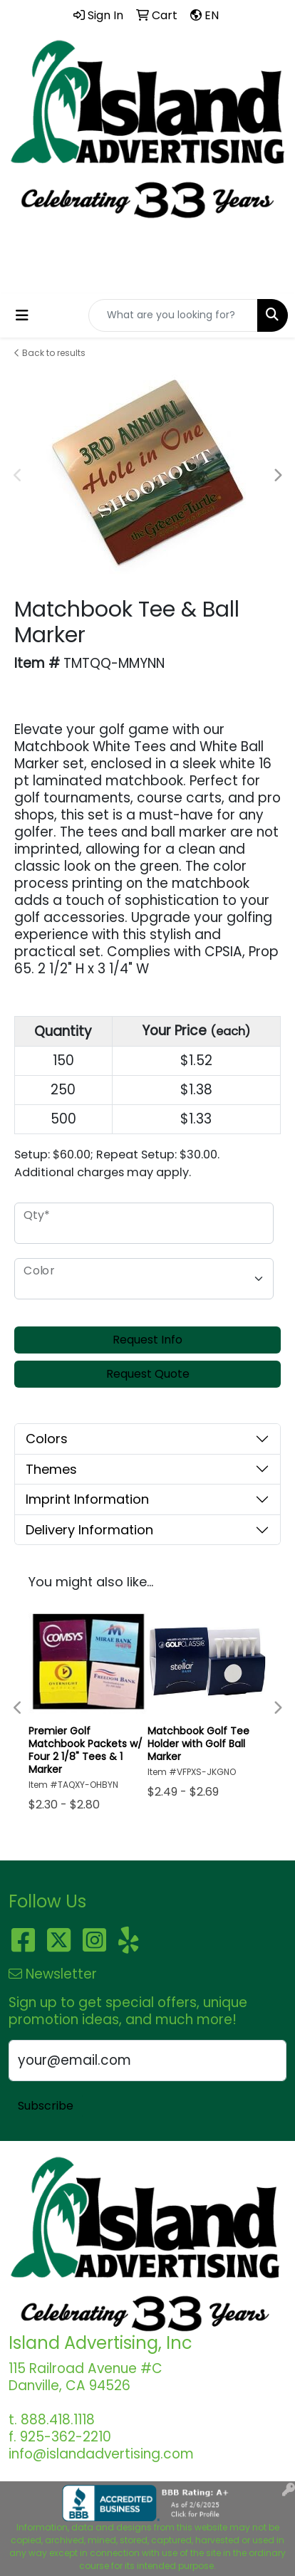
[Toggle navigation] (22, 315)
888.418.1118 (148, 261)
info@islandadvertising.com (147, 277)
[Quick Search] (173, 315)
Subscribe (45, 2106)
